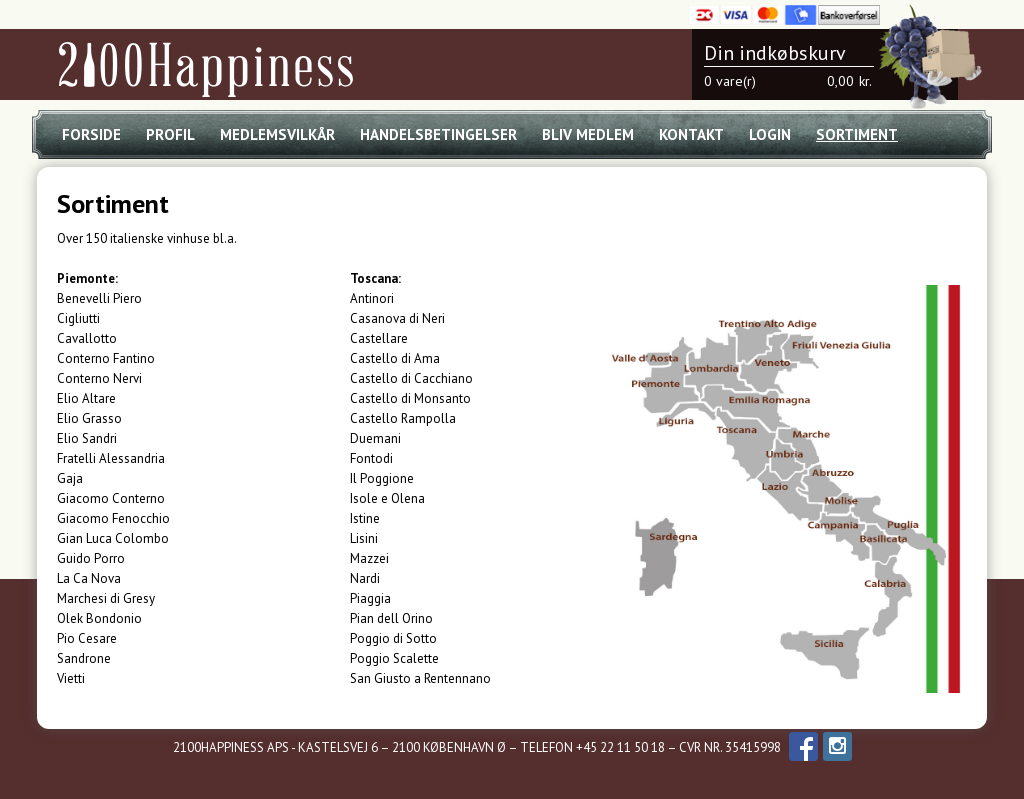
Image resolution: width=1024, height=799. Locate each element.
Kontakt (691, 134)
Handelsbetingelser (438, 134)
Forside (91, 134)
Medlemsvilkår (277, 134)
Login (770, 134)
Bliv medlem (588, 134)
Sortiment (857, 134)
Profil (170, 134)
